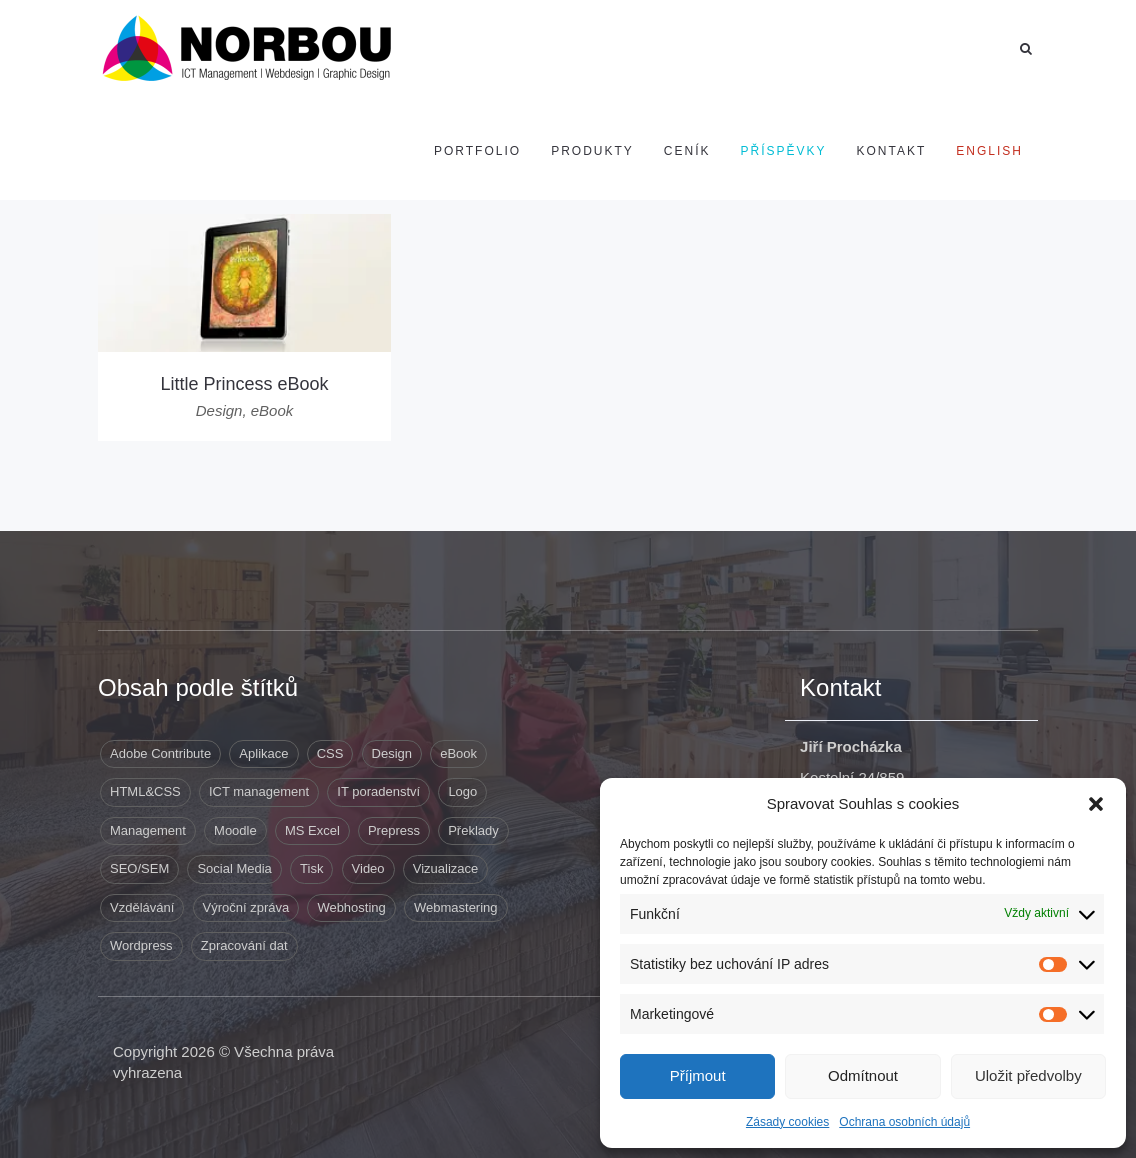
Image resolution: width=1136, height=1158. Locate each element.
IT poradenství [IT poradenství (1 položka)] (378, 791)
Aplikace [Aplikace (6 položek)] (263, 753)
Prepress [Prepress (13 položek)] (394, 830)
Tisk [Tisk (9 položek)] (311, 868)
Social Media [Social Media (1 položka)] (234, 868)
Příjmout (698, 1075)
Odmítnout (863, 1075)
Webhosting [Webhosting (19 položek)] (351, 907)
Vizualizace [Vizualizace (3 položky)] (446, 868)
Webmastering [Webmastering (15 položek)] (456, 907)
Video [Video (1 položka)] (368, 868)
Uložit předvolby (1028, 1075)
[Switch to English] (989, 151)
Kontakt (892, 151)
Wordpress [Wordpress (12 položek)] (141, 945)
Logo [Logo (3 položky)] (462, 791)
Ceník (687, 151)
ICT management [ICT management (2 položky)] (259, 791)
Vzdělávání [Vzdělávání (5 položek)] (142, 907)
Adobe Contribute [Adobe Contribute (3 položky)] (160, 753)
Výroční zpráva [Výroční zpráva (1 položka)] (246, 907)
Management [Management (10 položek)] (148, 830)
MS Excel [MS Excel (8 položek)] (312, 830)
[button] (1096, 804)
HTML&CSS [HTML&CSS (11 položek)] (145, 791)
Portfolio (477, 151)
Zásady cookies (787, 1122)
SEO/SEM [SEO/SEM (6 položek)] (139, 868)
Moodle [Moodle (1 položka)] (235, 830)
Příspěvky (784, 151)
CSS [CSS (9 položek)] (330, 753)
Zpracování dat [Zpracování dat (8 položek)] (244, 945)
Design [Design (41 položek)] (392, 753)
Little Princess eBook (244, 384)
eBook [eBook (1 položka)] (458, 753)
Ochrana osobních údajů (904, 1122)
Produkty (592, 151)
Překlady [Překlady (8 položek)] (473, 830)
